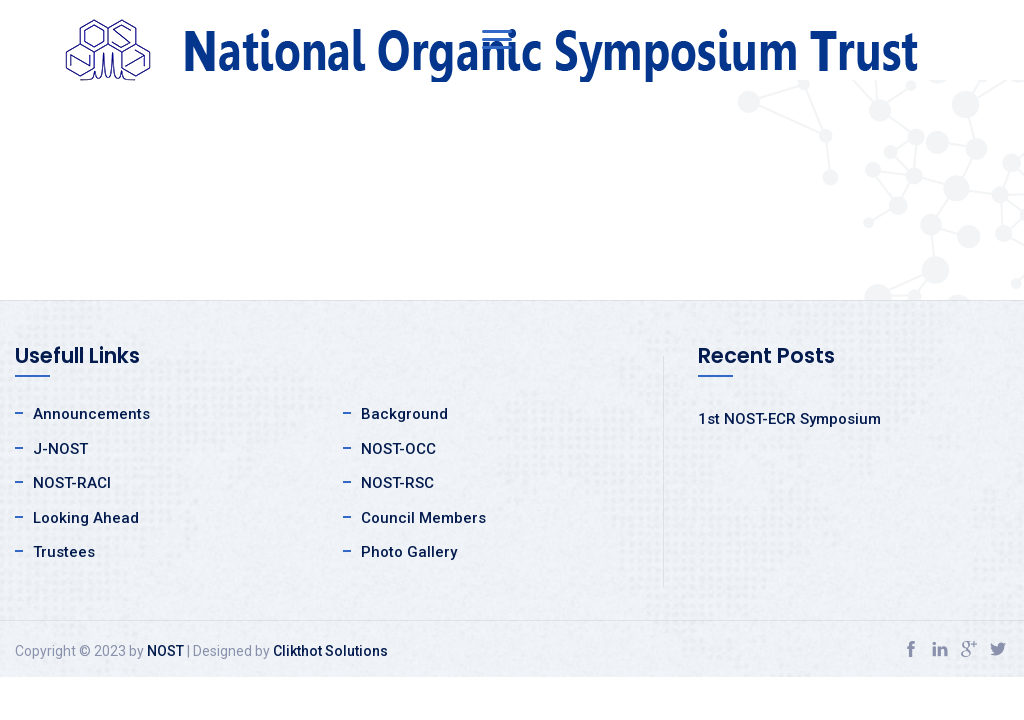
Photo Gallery (409, 552)
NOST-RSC (397, 483)
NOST (165, 651)
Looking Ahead (86, 518)
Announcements (91, 414)
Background (404, 414)
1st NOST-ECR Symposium (789, 419)
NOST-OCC (398, 449)
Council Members (423, 518)
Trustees (64, 552)
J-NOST (60, 449)
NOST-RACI (72, 483)
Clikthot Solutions (330, 651)
